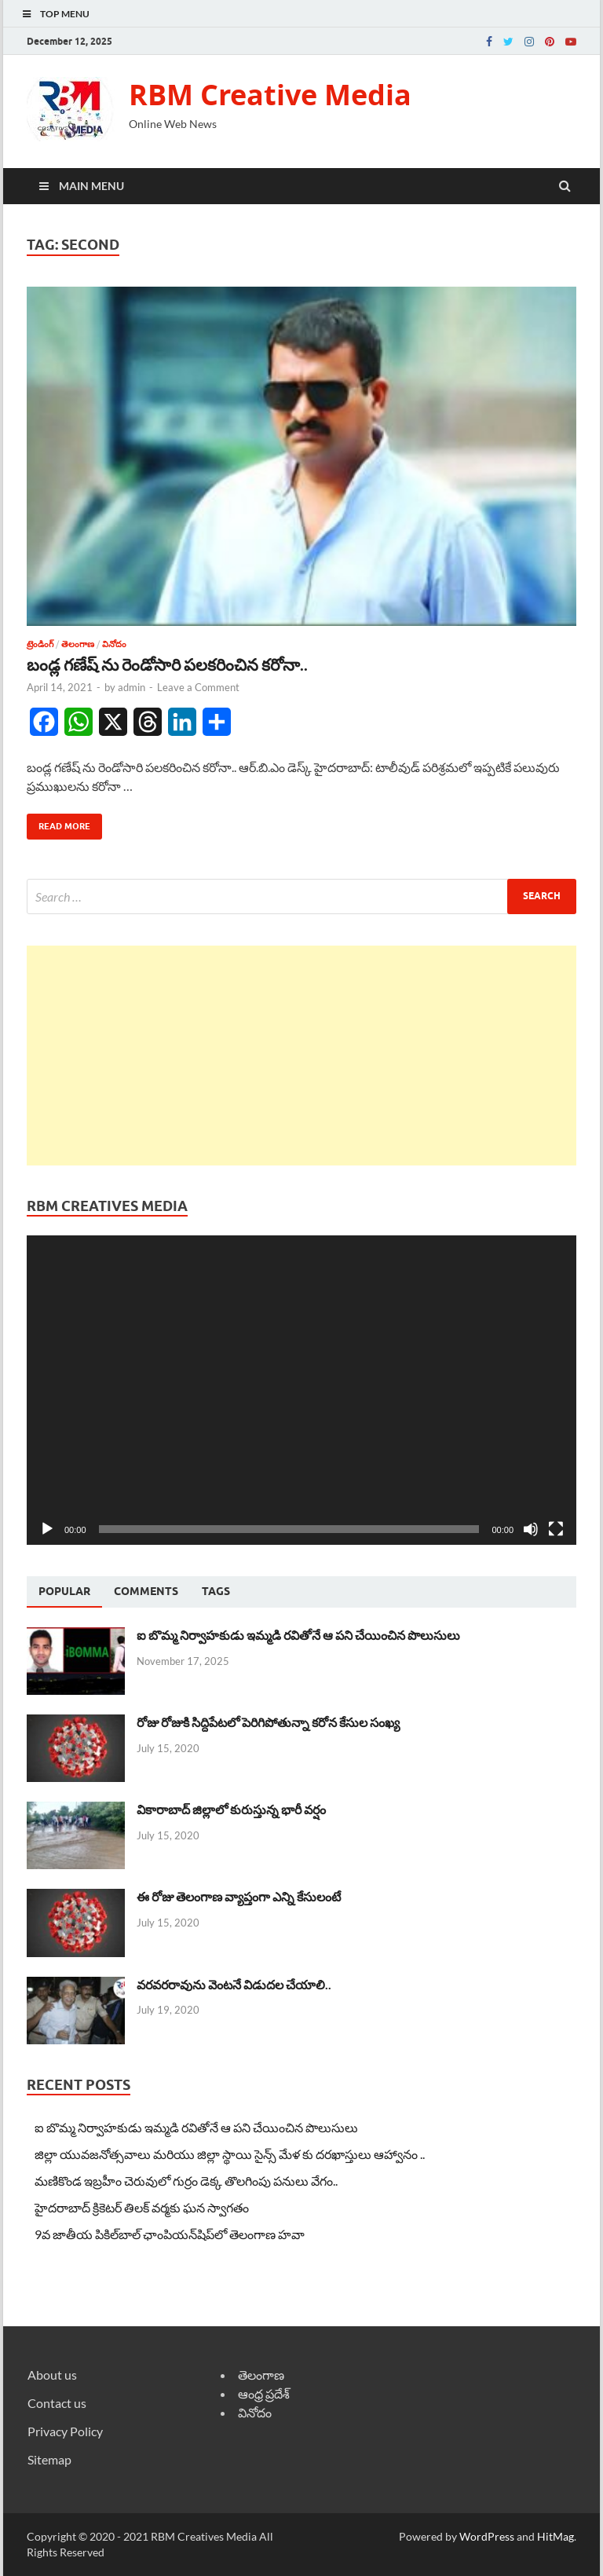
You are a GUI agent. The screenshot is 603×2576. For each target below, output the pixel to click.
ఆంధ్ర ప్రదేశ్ (264, 2393)
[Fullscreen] (556, 1529)
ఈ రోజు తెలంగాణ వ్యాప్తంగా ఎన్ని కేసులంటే (239, 1896)
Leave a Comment (198, 687)
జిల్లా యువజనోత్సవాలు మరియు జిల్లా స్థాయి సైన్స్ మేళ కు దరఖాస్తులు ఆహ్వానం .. (230, 2153)
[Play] (47, 1529)
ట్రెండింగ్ (40, 644)
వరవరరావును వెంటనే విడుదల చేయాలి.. (234, 1984)
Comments (146, 1591)
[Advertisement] (301, 1055)
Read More (58, 823)
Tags (216, 1591)
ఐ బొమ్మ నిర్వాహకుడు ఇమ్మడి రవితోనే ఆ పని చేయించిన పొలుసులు (298, 1634)
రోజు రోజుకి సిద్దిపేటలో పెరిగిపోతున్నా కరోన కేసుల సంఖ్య (268, 1721)
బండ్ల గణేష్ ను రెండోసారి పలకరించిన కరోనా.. (167, 664)
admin (131, 687)
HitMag (555, 2536)
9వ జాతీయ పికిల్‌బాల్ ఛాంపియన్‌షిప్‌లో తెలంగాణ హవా (170, 2234)
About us (52, 2374)
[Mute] (531, 1529)
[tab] (64, 1592)
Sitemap (49, 2459)
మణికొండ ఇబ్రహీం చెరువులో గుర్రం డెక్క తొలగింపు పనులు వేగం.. (186, 2180)
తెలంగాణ (77, 644)
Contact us (56, 2402)
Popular (64, 1591)
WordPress (486, 2536)
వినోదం (114, 644)
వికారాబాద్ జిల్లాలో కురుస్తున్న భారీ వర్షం (231, 1809)
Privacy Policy (65, 2431)
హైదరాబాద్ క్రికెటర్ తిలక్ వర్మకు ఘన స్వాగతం (142, 2207)
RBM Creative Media (270, 94)
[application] (301, 1390)
